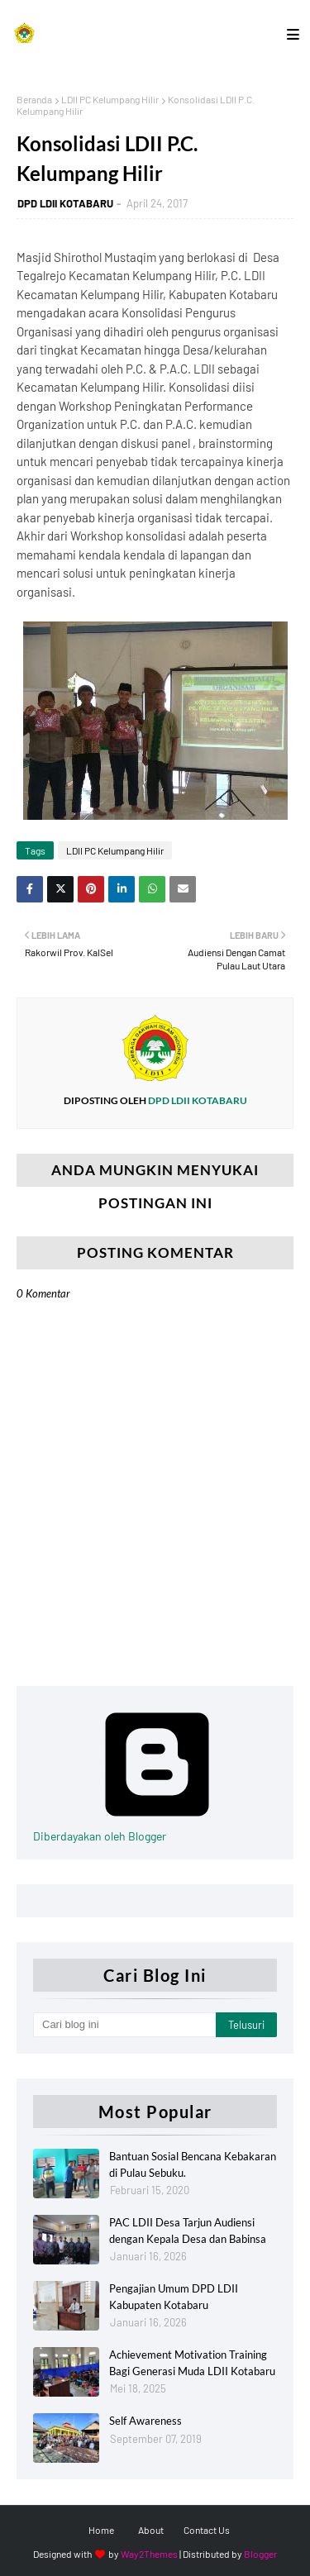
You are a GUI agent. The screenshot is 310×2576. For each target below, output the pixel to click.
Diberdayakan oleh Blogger (157, 1829)
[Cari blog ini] (124, 2024)
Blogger (260, 2553)
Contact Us (207, 2530)
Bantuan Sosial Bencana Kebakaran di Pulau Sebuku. (192, 2164)
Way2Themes (149, 2553)
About (151, 2530)
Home (101, 2530)
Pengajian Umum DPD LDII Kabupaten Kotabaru (173, 2297)
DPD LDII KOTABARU (65, 203)
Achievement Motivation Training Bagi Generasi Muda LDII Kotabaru (192, 2363)
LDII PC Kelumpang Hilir (110, 99)
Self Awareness (145, 2420)
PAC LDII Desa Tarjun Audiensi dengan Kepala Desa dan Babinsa (187, 2230)
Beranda (34, 99)
